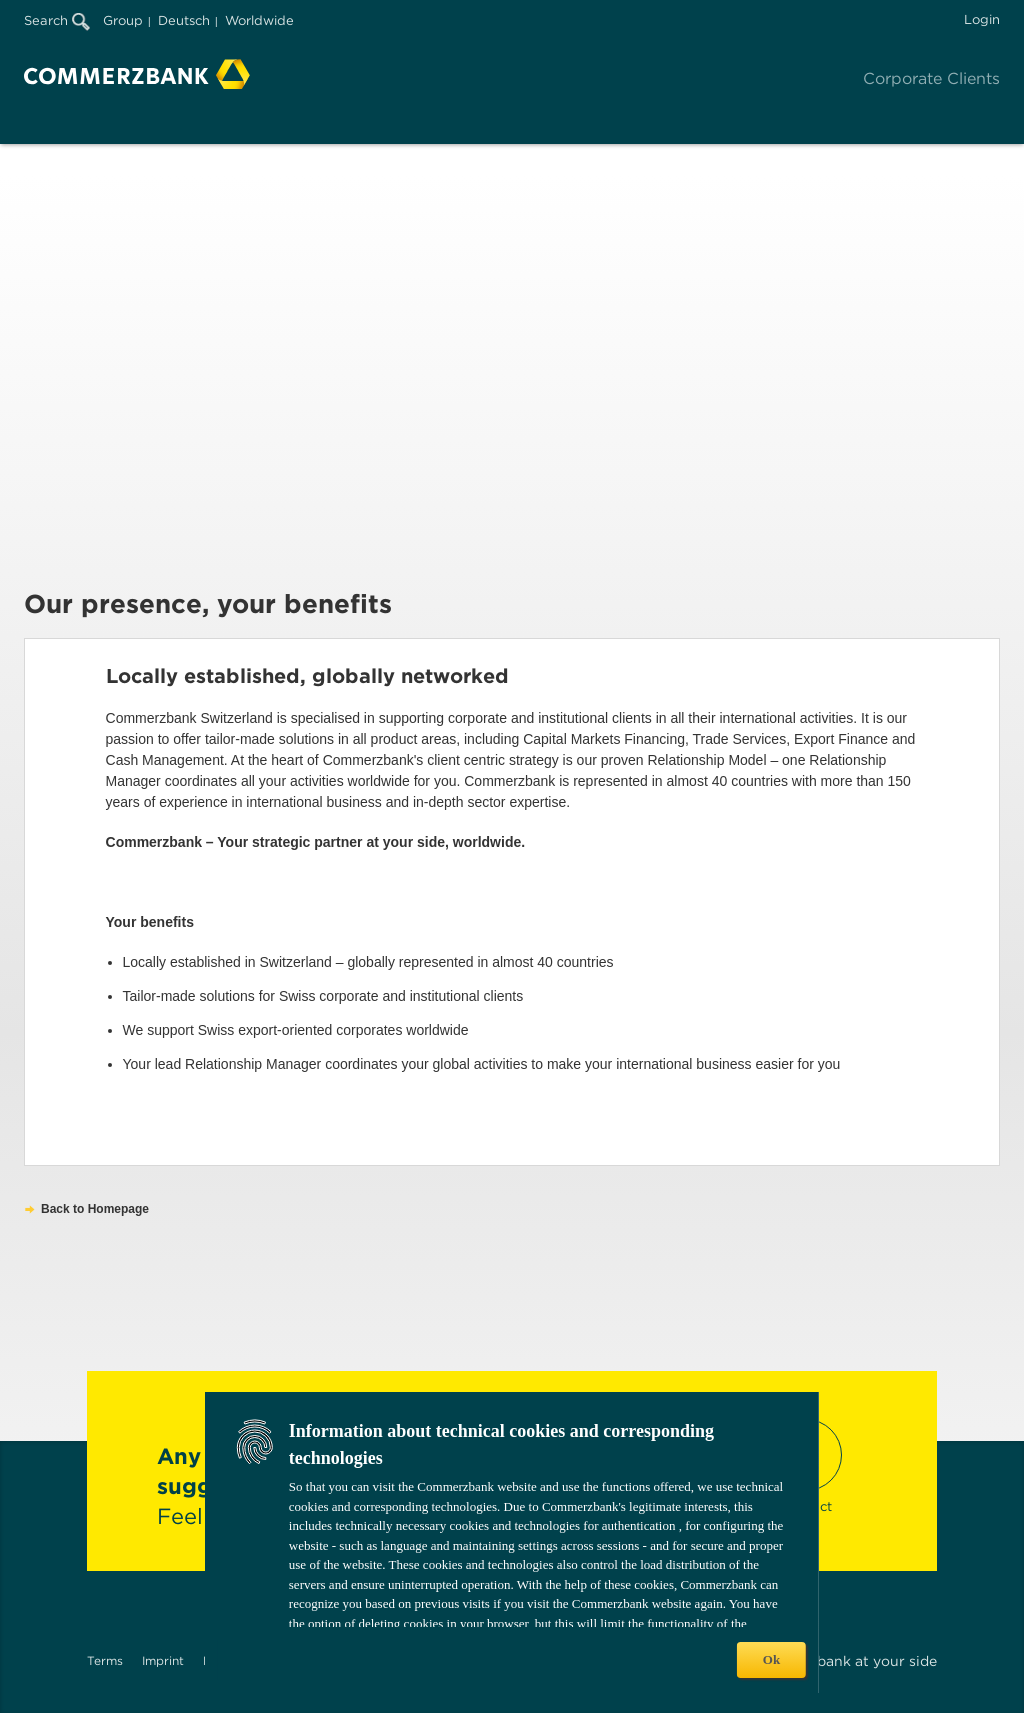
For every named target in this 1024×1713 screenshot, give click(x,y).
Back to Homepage (95, 1209)
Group (123, 20)
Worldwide (259, 20)
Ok (771, 1659)
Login (982, 19)
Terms (105, 1660)
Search (57, 20)
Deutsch (184, 20)
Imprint (163, 1660)
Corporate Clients (931, 78)
